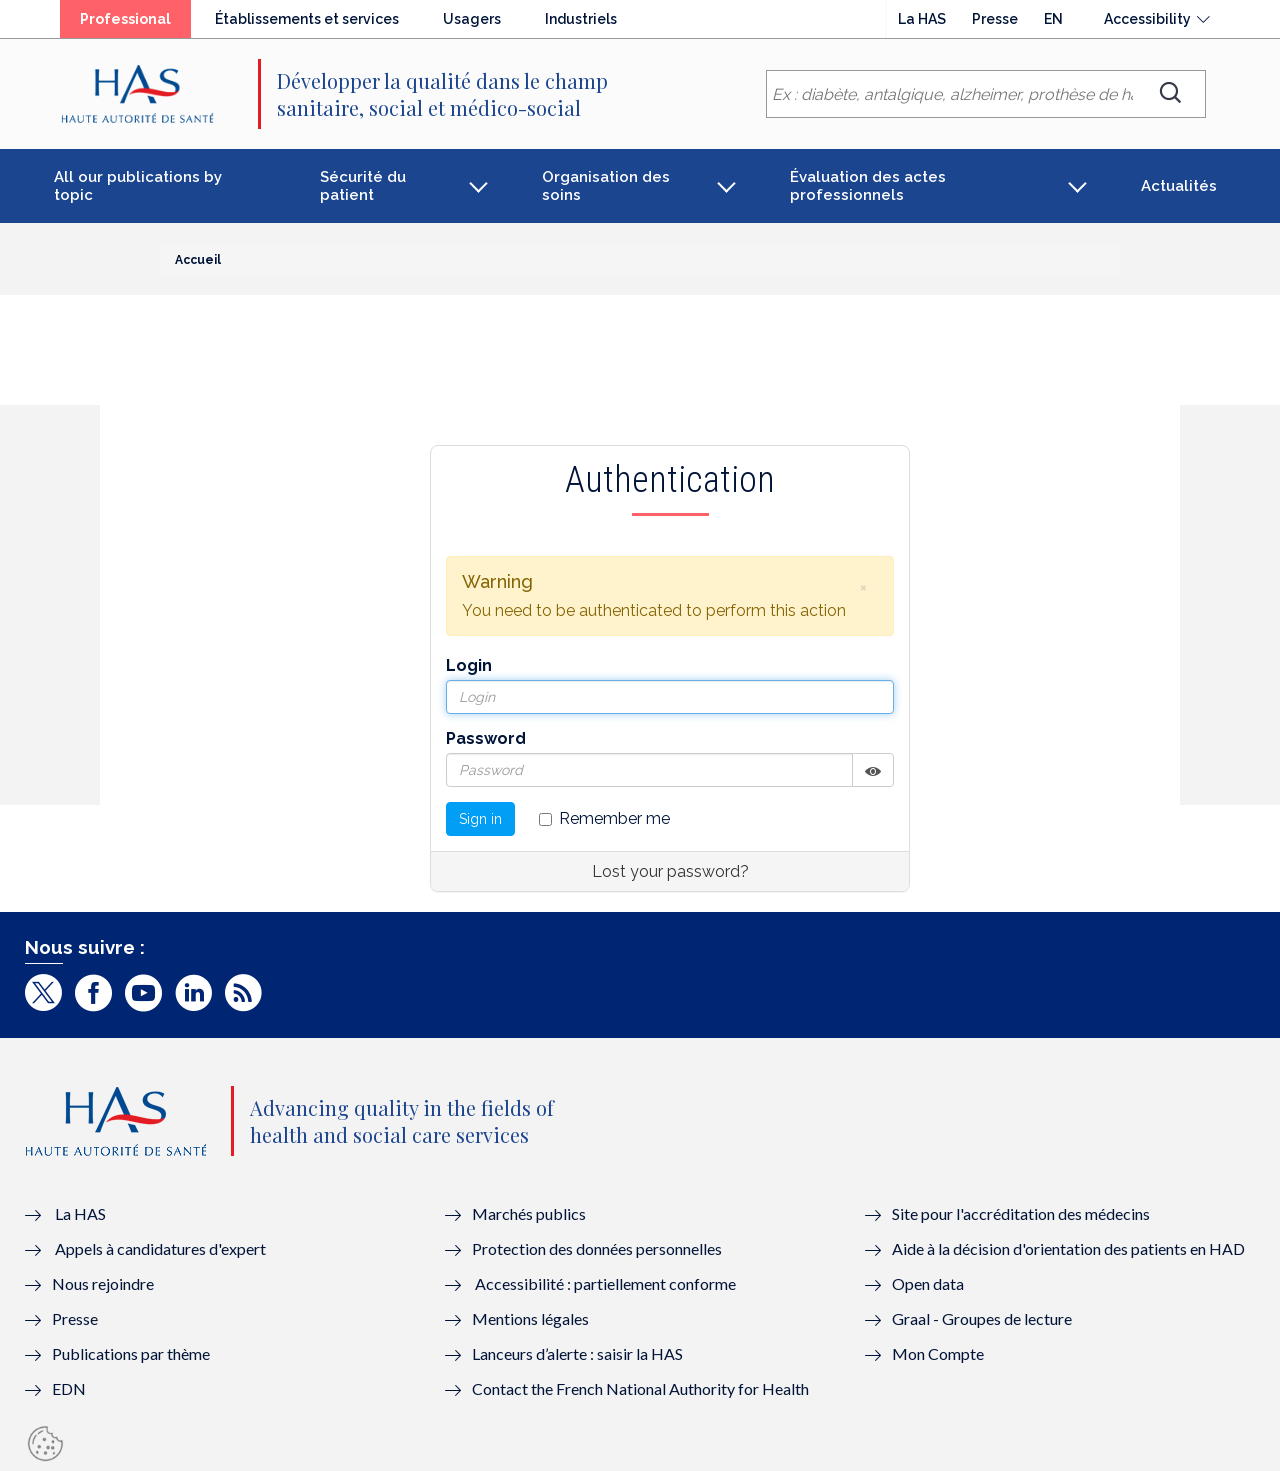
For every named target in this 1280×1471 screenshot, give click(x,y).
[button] (863, 587)
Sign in (480, 819)
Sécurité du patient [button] (363, 186)
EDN (69, 1388)
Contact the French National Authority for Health (640, 1388)
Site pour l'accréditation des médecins (1021, 1213)
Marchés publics (530, 1213)
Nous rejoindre (103, 1283)
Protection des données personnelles (597, 1248)
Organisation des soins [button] (606, 186)
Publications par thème (131, 1353)
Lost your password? (670, 871)
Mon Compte (938, 1353)
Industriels (581, 19)
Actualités (1179, 186)
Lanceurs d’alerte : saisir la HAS (577, 1353)
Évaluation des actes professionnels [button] (868, 186)
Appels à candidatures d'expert (160, 1248)
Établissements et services (307, 19)
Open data (928, 1283)
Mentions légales (530, 1318)
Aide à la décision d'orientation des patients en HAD (1068, 1248)
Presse (995, 19)
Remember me (604, 818)
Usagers (472, 19)
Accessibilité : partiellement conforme (605, 1283)
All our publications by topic (138, 186)
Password (486, 738)
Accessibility (1147, 19)
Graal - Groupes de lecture (982, 1318)
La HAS (922, 19)
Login (469, 665)
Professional (125, 19)
